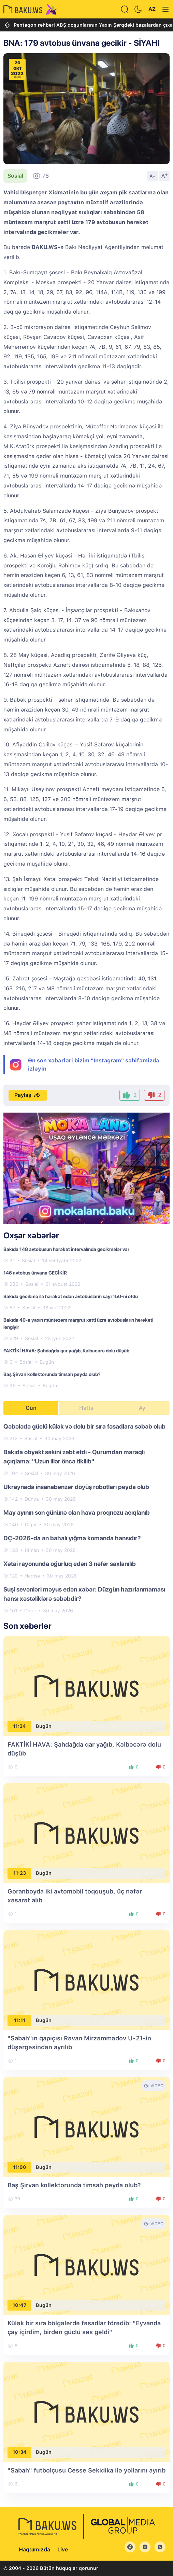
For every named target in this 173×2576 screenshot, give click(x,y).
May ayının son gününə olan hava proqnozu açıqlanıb (76, 1512)
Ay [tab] (142, 1408)
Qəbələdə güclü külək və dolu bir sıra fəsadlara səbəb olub (84, 1426)
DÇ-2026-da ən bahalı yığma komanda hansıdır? (72, 1538)
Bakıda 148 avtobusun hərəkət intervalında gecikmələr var (66, 1249)
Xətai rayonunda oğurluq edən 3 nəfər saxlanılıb (69, 1563)
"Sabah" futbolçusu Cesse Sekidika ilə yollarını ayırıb (86, 2470)
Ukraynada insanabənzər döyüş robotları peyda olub (76, 1486)
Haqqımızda (34, 2549)
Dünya (32, 1499)
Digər (31, 1524)
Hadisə (32, 1576)
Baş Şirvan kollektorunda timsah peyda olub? (51, 1374)
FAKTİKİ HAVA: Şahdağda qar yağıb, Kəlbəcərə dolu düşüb (66, 1350)
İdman (32, 1550)
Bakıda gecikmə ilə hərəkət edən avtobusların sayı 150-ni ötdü (70, 1296)
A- (152, 176)
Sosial (15, 176)
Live (62, 2549)
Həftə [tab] (86, 1408)
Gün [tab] (31, 1408)
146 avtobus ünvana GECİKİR (35, 1273)
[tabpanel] (86, 1518)
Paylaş (27, 1095)
